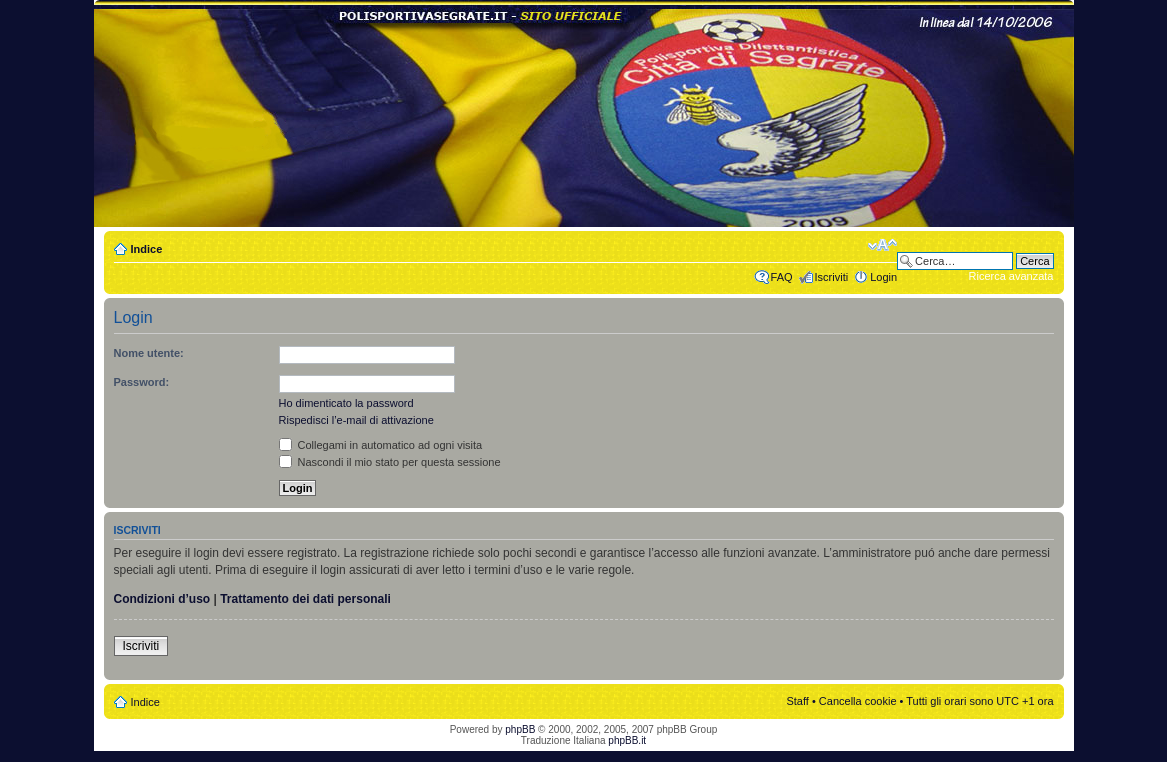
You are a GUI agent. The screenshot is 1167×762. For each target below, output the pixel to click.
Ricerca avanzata (1011, 276)
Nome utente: (149, 353)
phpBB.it (627, 740)
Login (883, 277)
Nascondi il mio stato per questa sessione (390, 462)
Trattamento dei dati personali (305, 599)
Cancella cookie (858, 701)
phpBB (520, 729)
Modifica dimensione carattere (882, 245)
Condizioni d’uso (162, 599)
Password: (142, 382)
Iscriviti (832, 277)
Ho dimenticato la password (346, 403)
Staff (797, 701)
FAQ (782, 277)
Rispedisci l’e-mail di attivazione (356, 420)
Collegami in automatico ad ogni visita (381, 445)
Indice (147, 249)
